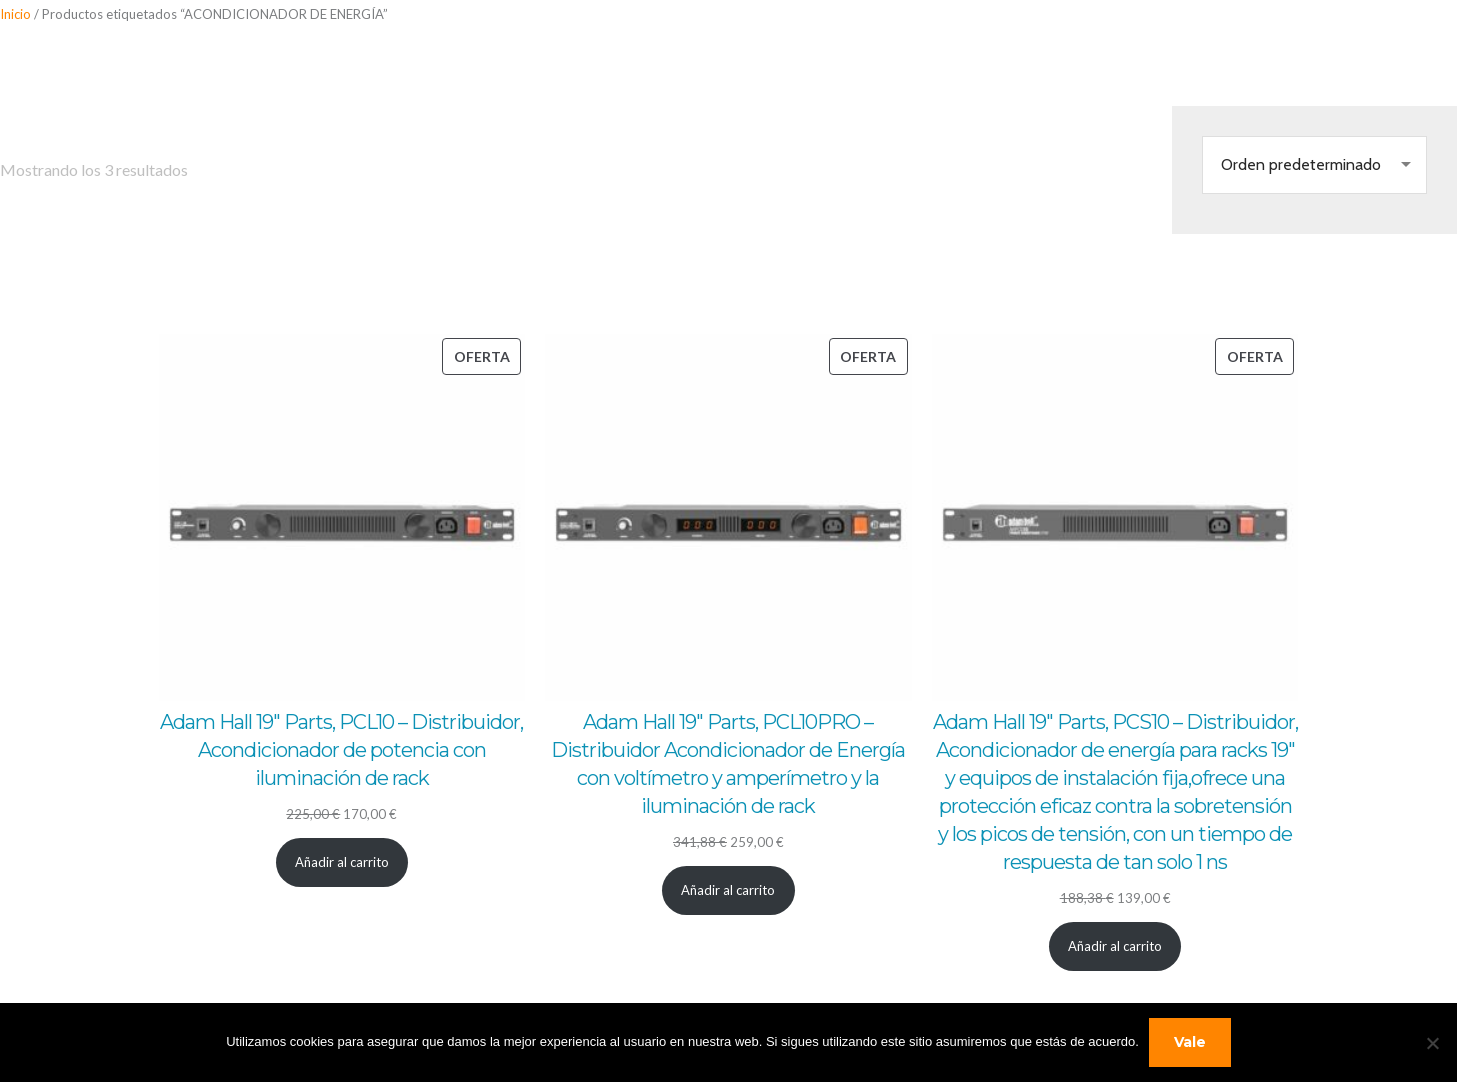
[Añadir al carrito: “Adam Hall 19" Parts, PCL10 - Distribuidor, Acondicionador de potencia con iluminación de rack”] (342, 862)
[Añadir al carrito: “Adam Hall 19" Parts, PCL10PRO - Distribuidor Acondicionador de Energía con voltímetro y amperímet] (728, 890)
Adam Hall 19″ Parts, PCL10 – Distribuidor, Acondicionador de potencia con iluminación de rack (341, 750)
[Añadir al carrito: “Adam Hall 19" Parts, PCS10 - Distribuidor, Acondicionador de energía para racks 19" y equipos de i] (1115, 946)
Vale (1190, 1042)
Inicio (15, 14)
